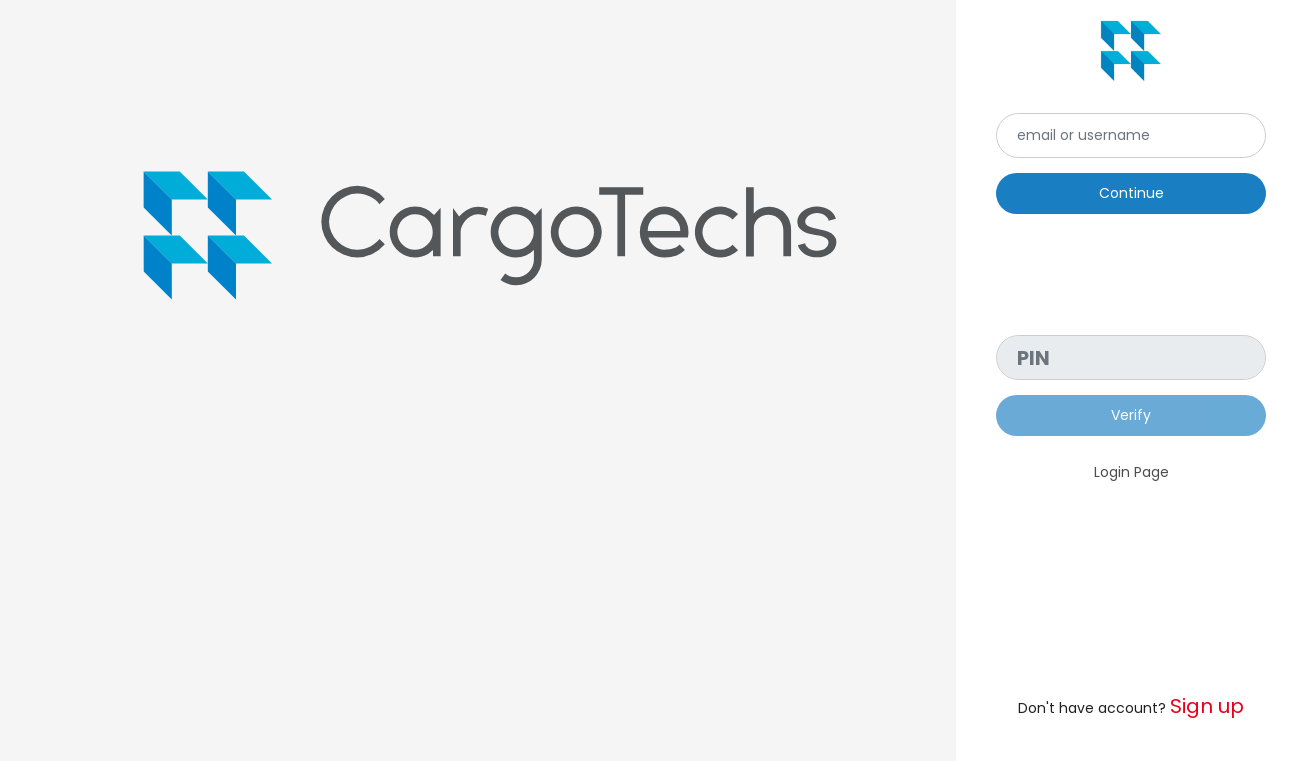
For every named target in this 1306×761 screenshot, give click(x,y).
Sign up (1207, 706)
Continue (1131, 193)
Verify (1131, 415)
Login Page (1131, 472)
